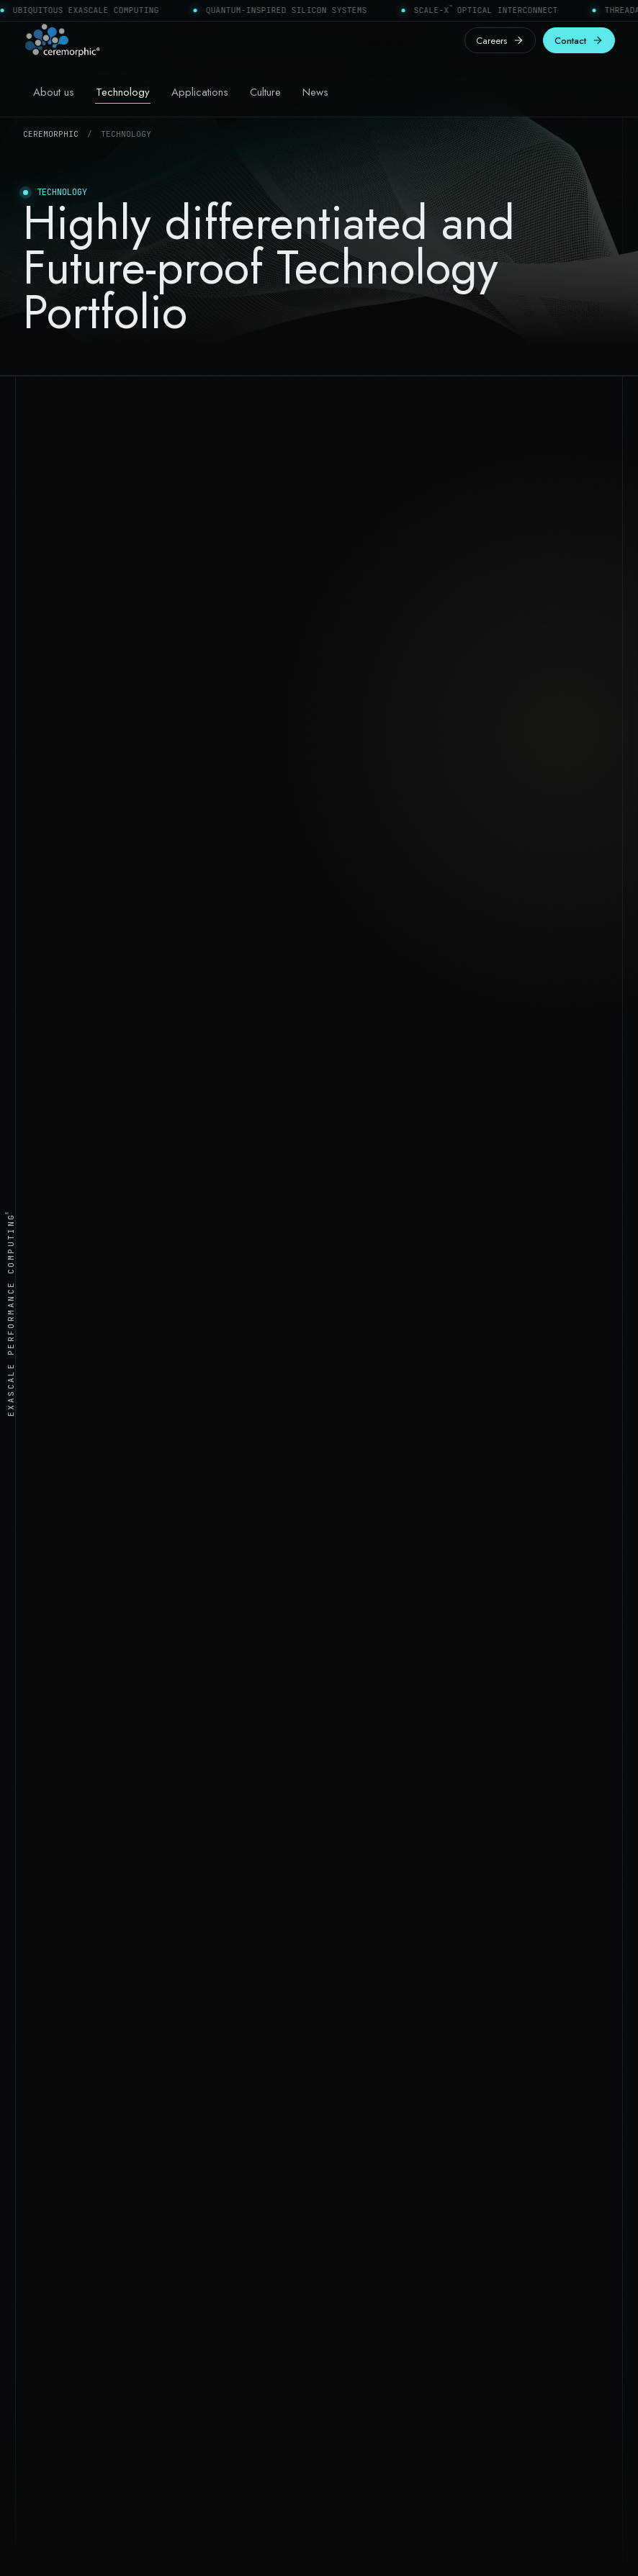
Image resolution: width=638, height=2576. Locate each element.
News (315, 92)
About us (53, 92)
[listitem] (83, 1639)
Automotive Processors (70, 2185)
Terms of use (425, 2545)
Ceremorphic (50, 134)
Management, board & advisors (396, 2107)
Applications (199, 92)
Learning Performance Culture (393, 2132)
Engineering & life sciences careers (403, 2185)
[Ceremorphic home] (62, 40)
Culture (265, 92)
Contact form (50, 2328)
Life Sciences (50, 2159)
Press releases (358, 2159)
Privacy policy (502, 2545)
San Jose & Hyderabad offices (85, 2302)
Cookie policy (582, 2545)
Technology (123, 92)
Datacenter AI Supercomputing (87, 2107)
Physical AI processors (69, 2132)
